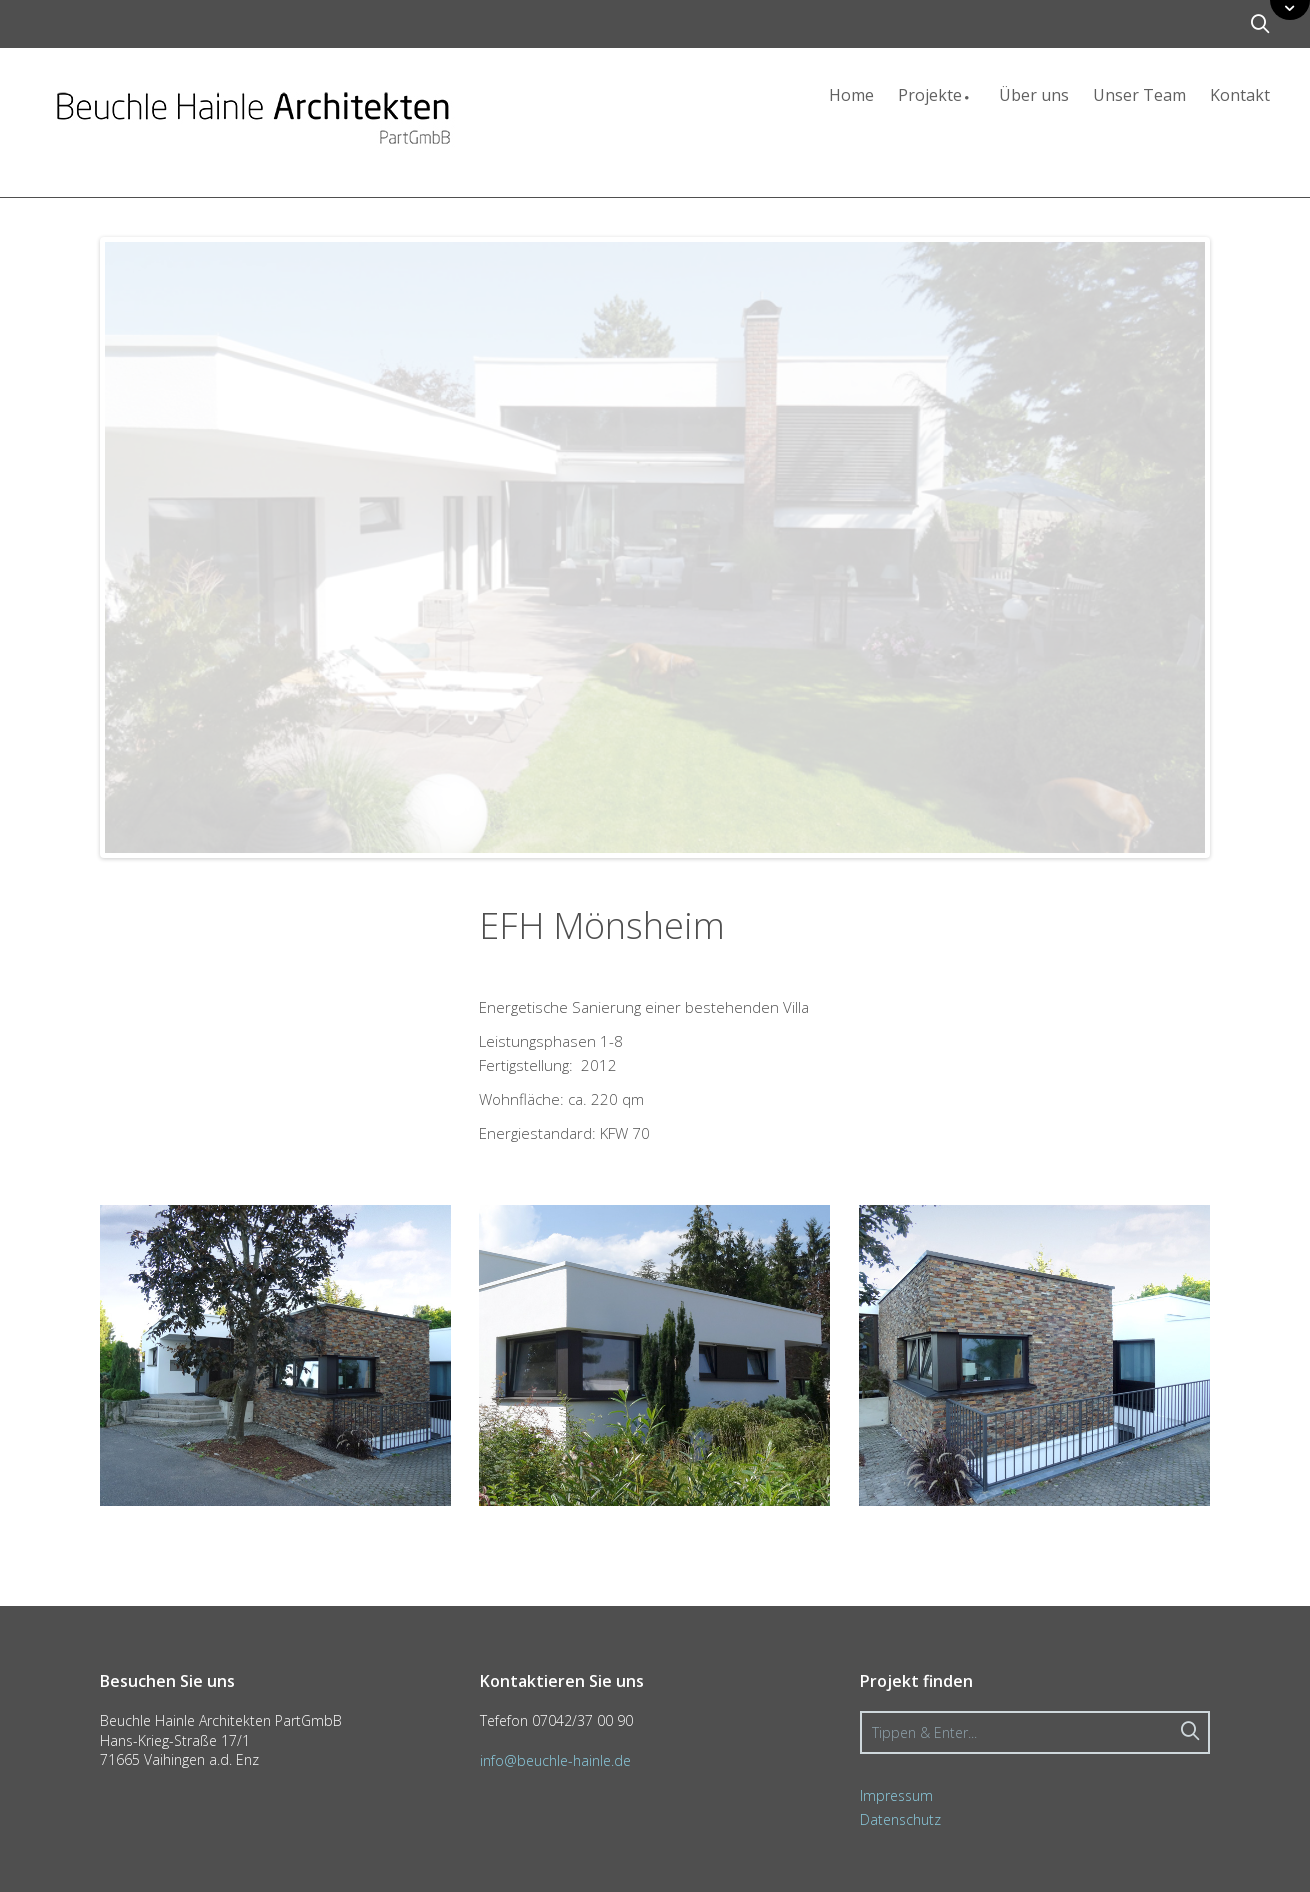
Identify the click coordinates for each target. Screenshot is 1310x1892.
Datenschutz (900, 1819)
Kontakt (1240, 95)
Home (851, 95)
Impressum (896, 1795)
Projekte (936, 95)
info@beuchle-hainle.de (555, 1760)
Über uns (1034, 95)
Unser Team (1139, 95)
